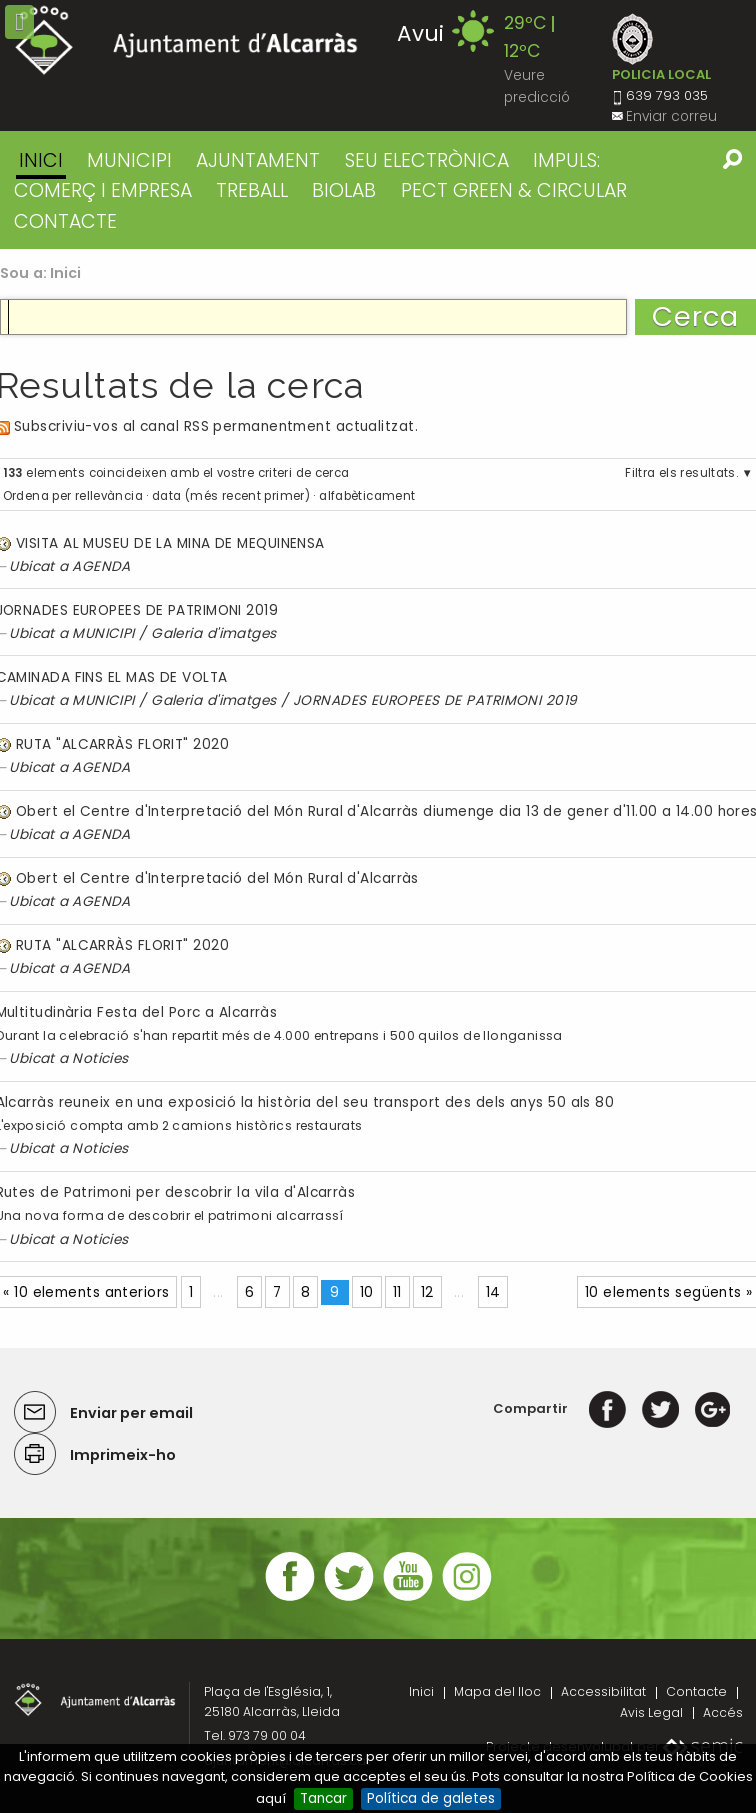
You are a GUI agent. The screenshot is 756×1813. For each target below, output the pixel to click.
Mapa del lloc (497, 1691)
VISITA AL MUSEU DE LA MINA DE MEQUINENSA (170, 543)
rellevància (109, 496)
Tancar (323, 1798)
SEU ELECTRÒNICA (427, 160)
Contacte (696, 1691)
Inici (41, 160)
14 (493, 1292)
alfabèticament (367, 496)
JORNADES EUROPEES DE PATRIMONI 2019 (435, 700)
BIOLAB (344, 190)
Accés (723, 1712)
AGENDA (101, 566)
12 (427, 1292)
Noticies (100, 1058)
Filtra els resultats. (681, 473)
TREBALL (252, 190)
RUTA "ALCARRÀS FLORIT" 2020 (122, 744)
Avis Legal (651, 1712)
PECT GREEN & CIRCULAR (514, 190)
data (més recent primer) (231, 496)
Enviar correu (671, 116)
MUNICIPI (129, 160)
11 (397, 1292)
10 (367, 1292)
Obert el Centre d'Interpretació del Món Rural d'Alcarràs (217, 878)
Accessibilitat (603, 1691)
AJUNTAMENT (258, 160)
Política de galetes (431, 1798)
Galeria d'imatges (214, 633)
